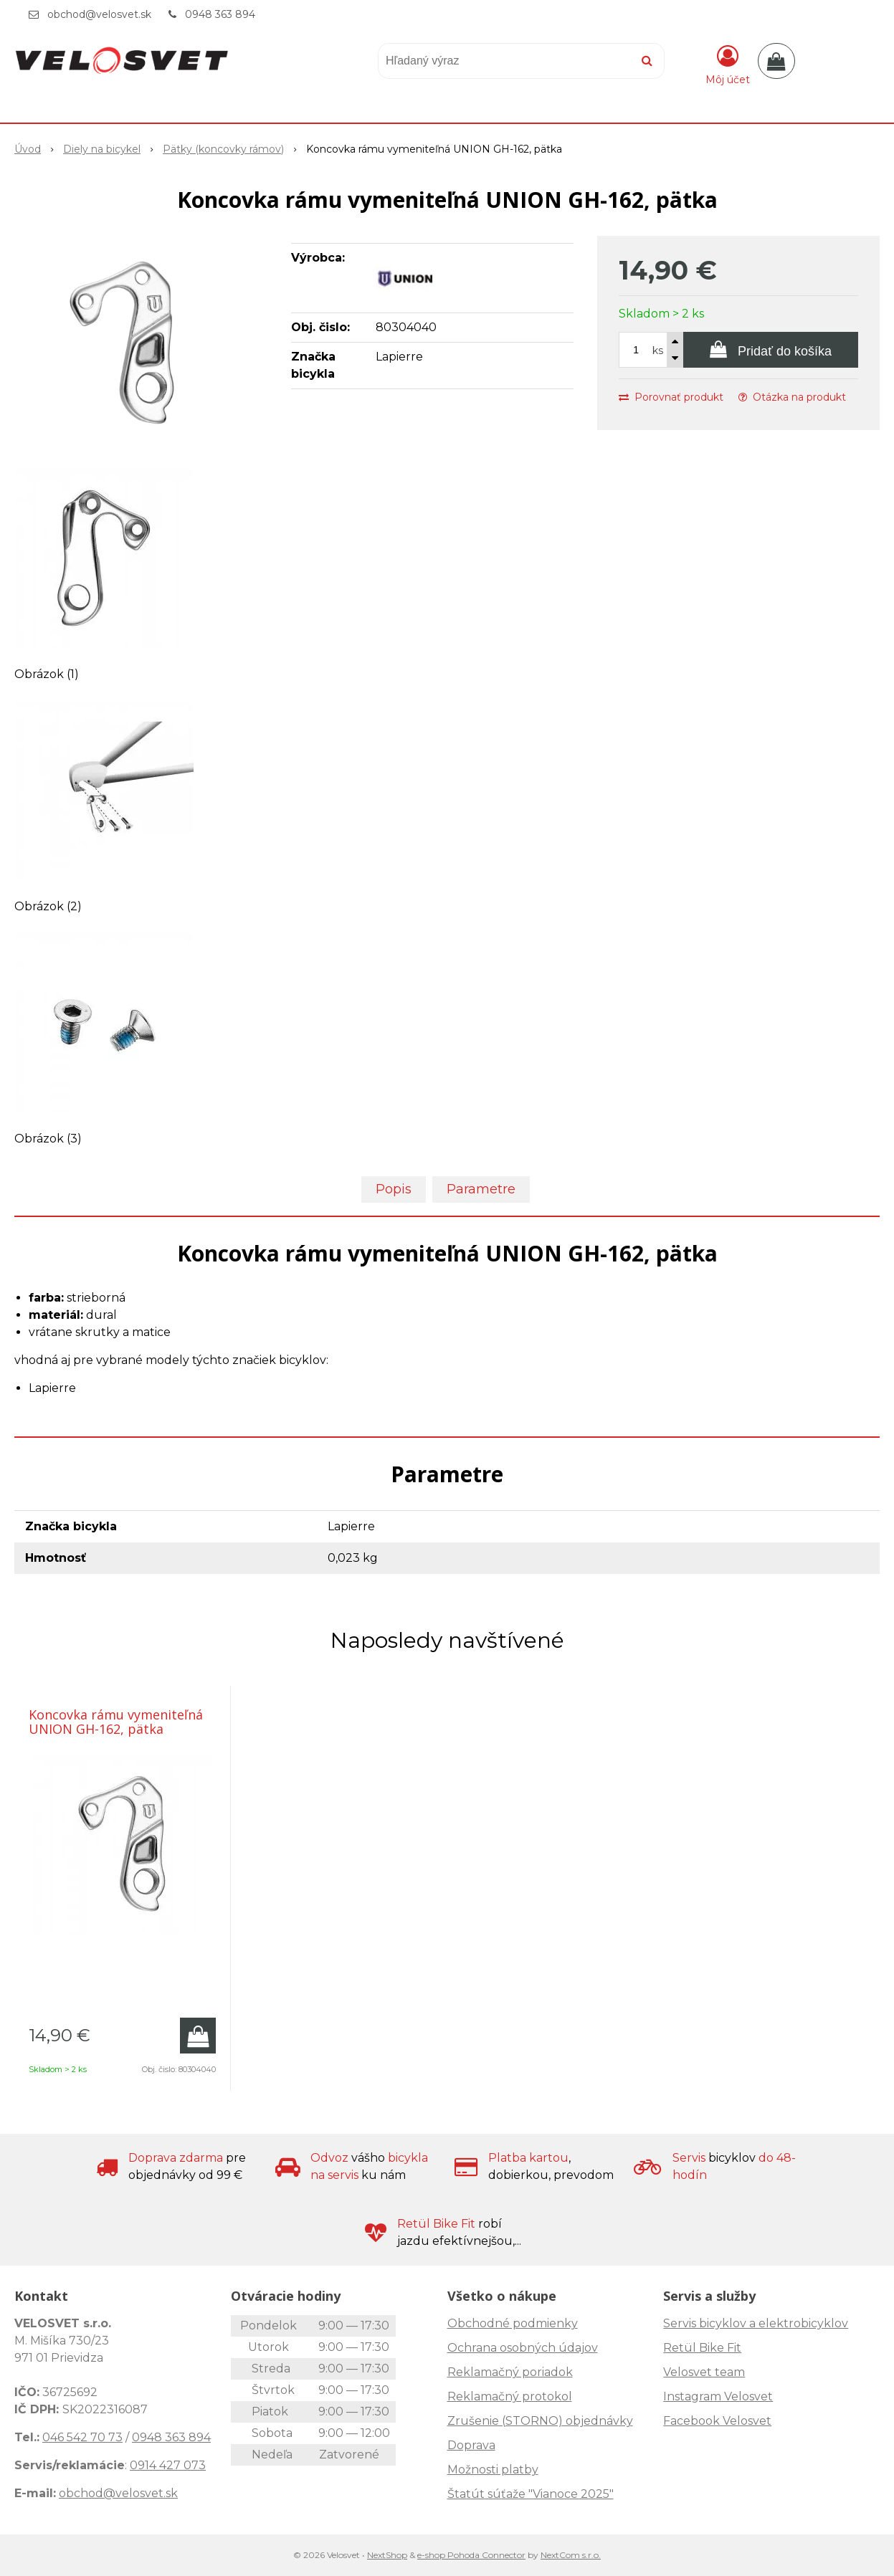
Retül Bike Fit (702, 2348)
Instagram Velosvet (718, 2396)
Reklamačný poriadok (510, 2372)
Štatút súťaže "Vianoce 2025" (530, 2494)
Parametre (481, 1189)
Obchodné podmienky (512, 2323)
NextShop (387, 2554)
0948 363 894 (220, 14)
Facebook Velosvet (717, 2421)
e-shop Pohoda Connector (471, 2554)
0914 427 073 (168, 2465)
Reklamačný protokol (509, 2396)
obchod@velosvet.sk (99, 14)
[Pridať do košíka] (770, 350)
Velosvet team (704, 2372)
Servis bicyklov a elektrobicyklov (755, 2323)
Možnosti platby (492, 2469)
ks (657, 350)
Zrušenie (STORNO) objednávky (540, 2421)
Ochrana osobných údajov (522, 2348)
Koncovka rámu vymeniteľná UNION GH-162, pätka (116, 1721)
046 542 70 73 (82, 2437)
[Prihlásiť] (727, 63)
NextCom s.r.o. (571, 2554)
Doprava (471, 2445)
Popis (394, 1189)
